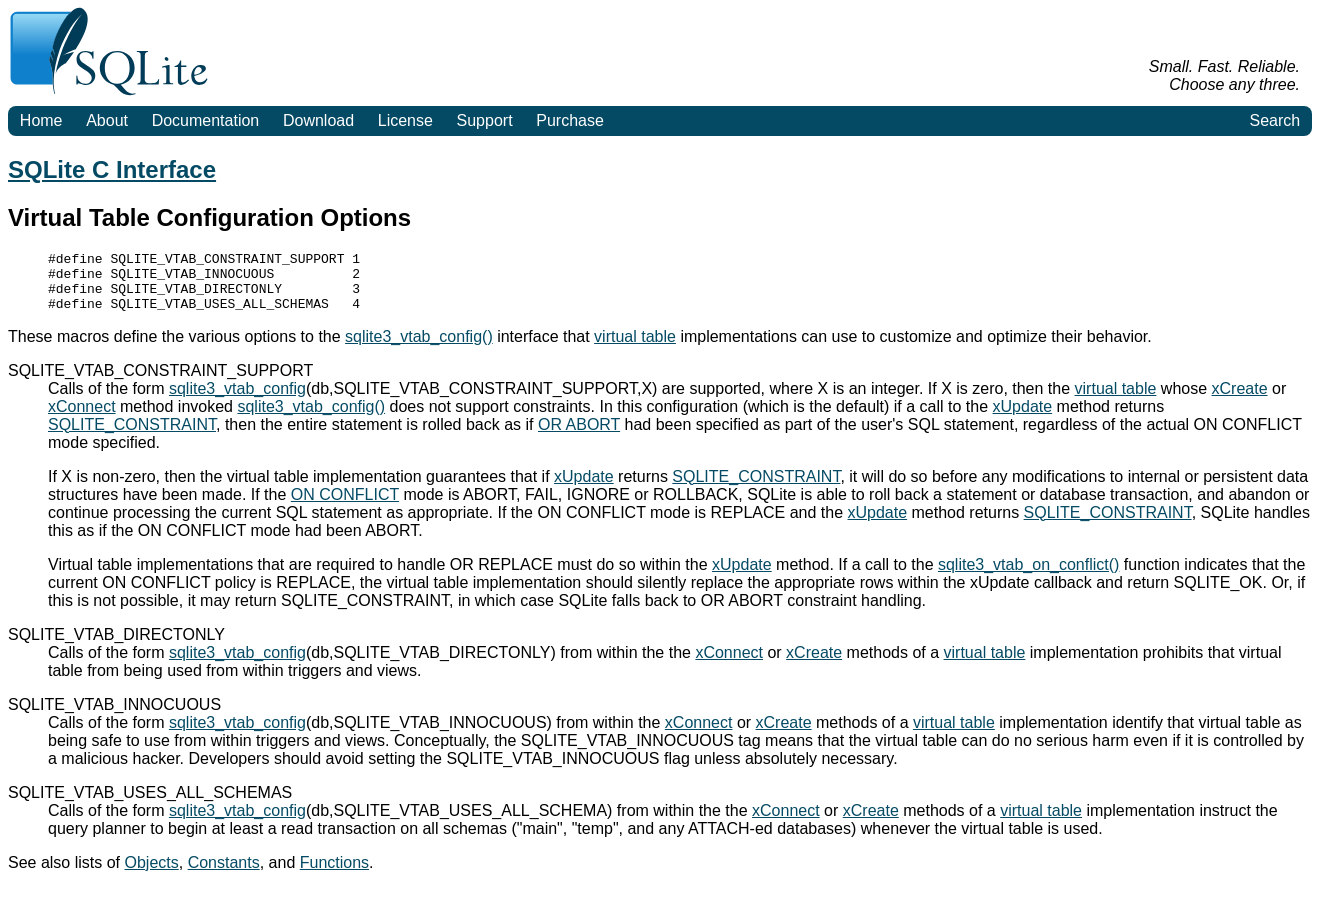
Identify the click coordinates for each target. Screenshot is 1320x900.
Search (1274, 120)
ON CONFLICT (345, 506)
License (405, 120)
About (107, 120)
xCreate (1240, 400)
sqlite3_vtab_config (237, 400)
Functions (334, 874)
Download (318, 120)
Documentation (206, 120)
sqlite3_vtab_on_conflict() (1028, 576)
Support (485, 120)
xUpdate (1023, 418)
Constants (224, 874)
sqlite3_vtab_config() (419, 348)
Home (41, 120)
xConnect (82, 418)
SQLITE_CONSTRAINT (132, 436)
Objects (152, 874)
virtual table (635, 348)
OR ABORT (579, 436)
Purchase (570, 120)
